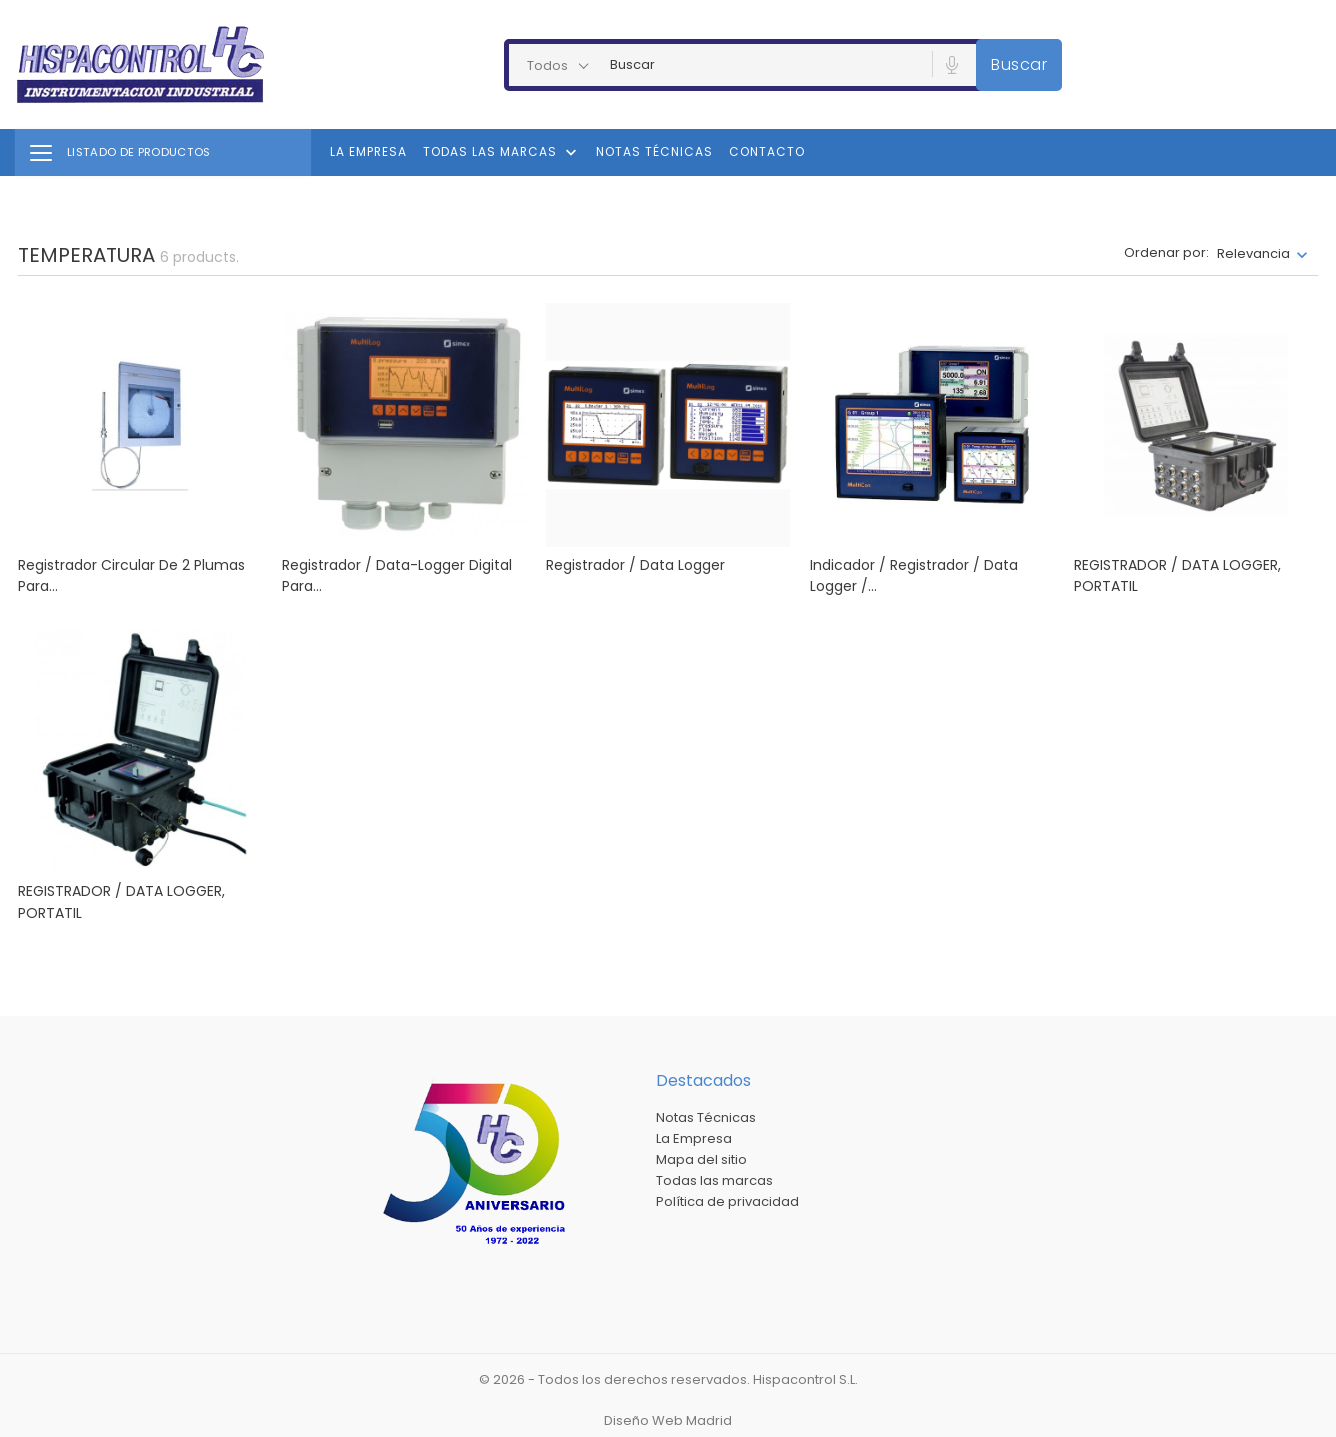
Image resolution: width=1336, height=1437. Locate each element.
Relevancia (1253, 253)
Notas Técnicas (654, 151)
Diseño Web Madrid (668, 1420)
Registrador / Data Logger (635, 565)
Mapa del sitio (701, 1159)
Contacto (767, 151)
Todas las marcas (502, 153)
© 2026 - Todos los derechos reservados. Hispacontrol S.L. (668, 1379)
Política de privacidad (727, 1201)
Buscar (1019, 64)
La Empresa (368, 151)
